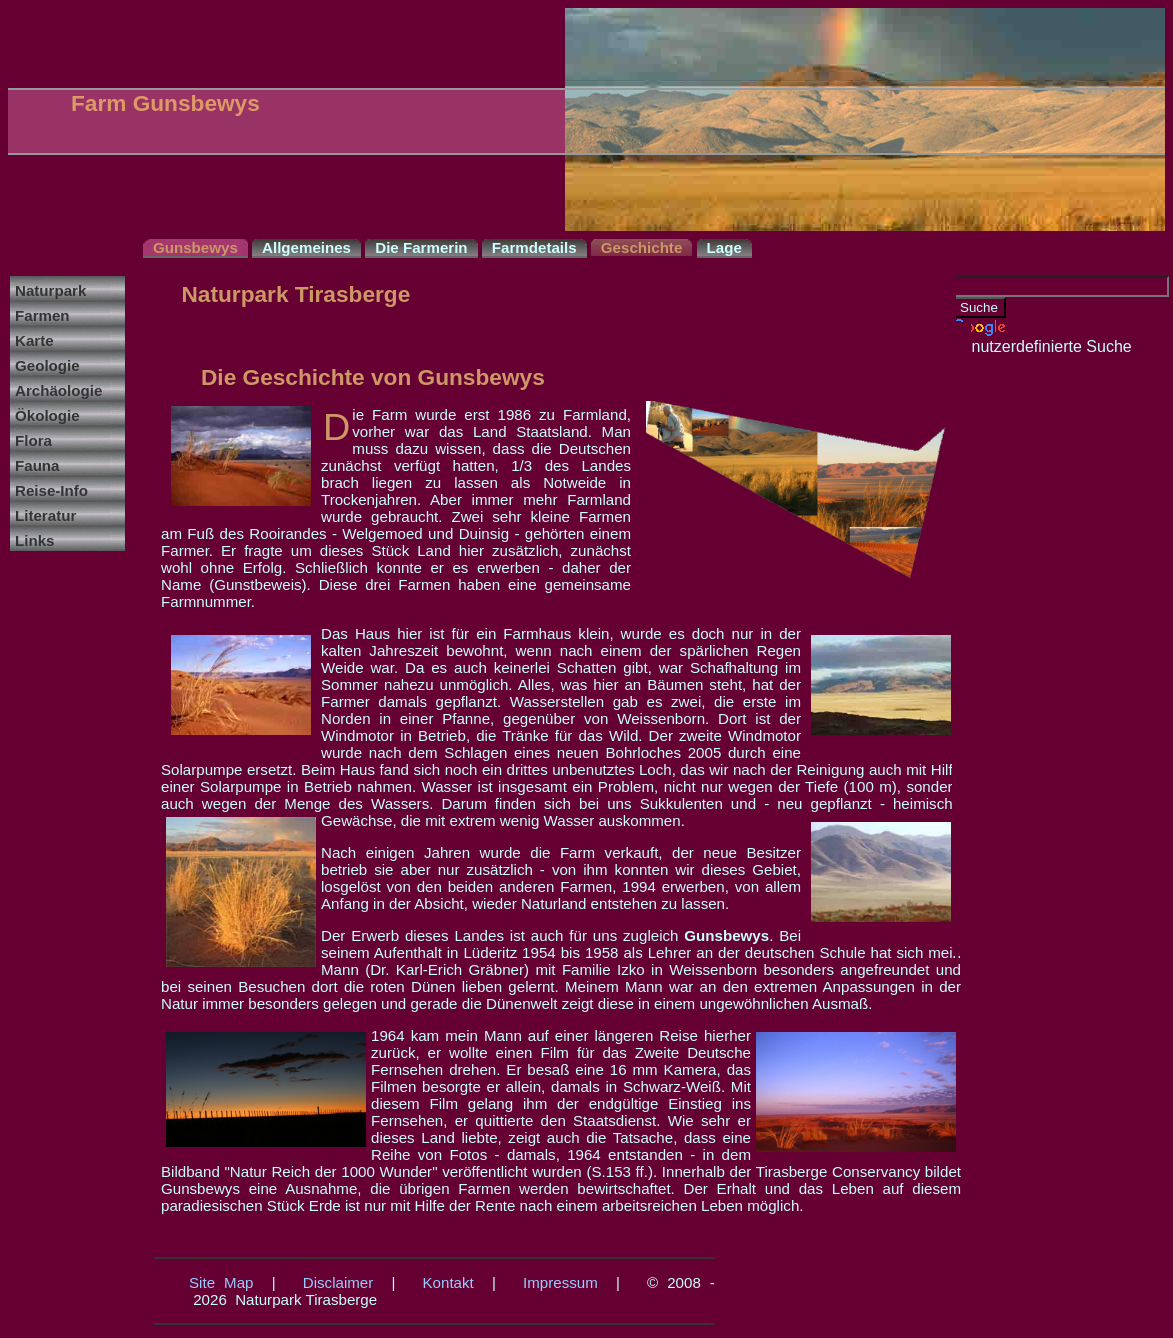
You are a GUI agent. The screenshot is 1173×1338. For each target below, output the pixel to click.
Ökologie (47, 415)
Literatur (45, 515)
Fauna (37, 465)
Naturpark (50, 290)
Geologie (47, 365)
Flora (33, 440)
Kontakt (448, 1282)
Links (34, 540)
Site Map (221, 1282)
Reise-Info (51, 490)
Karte (34, 340)
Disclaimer (338, 1282)
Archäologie (58, 390)
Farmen (42, 315)
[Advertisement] (1032, 656)
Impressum (560, 1282)
